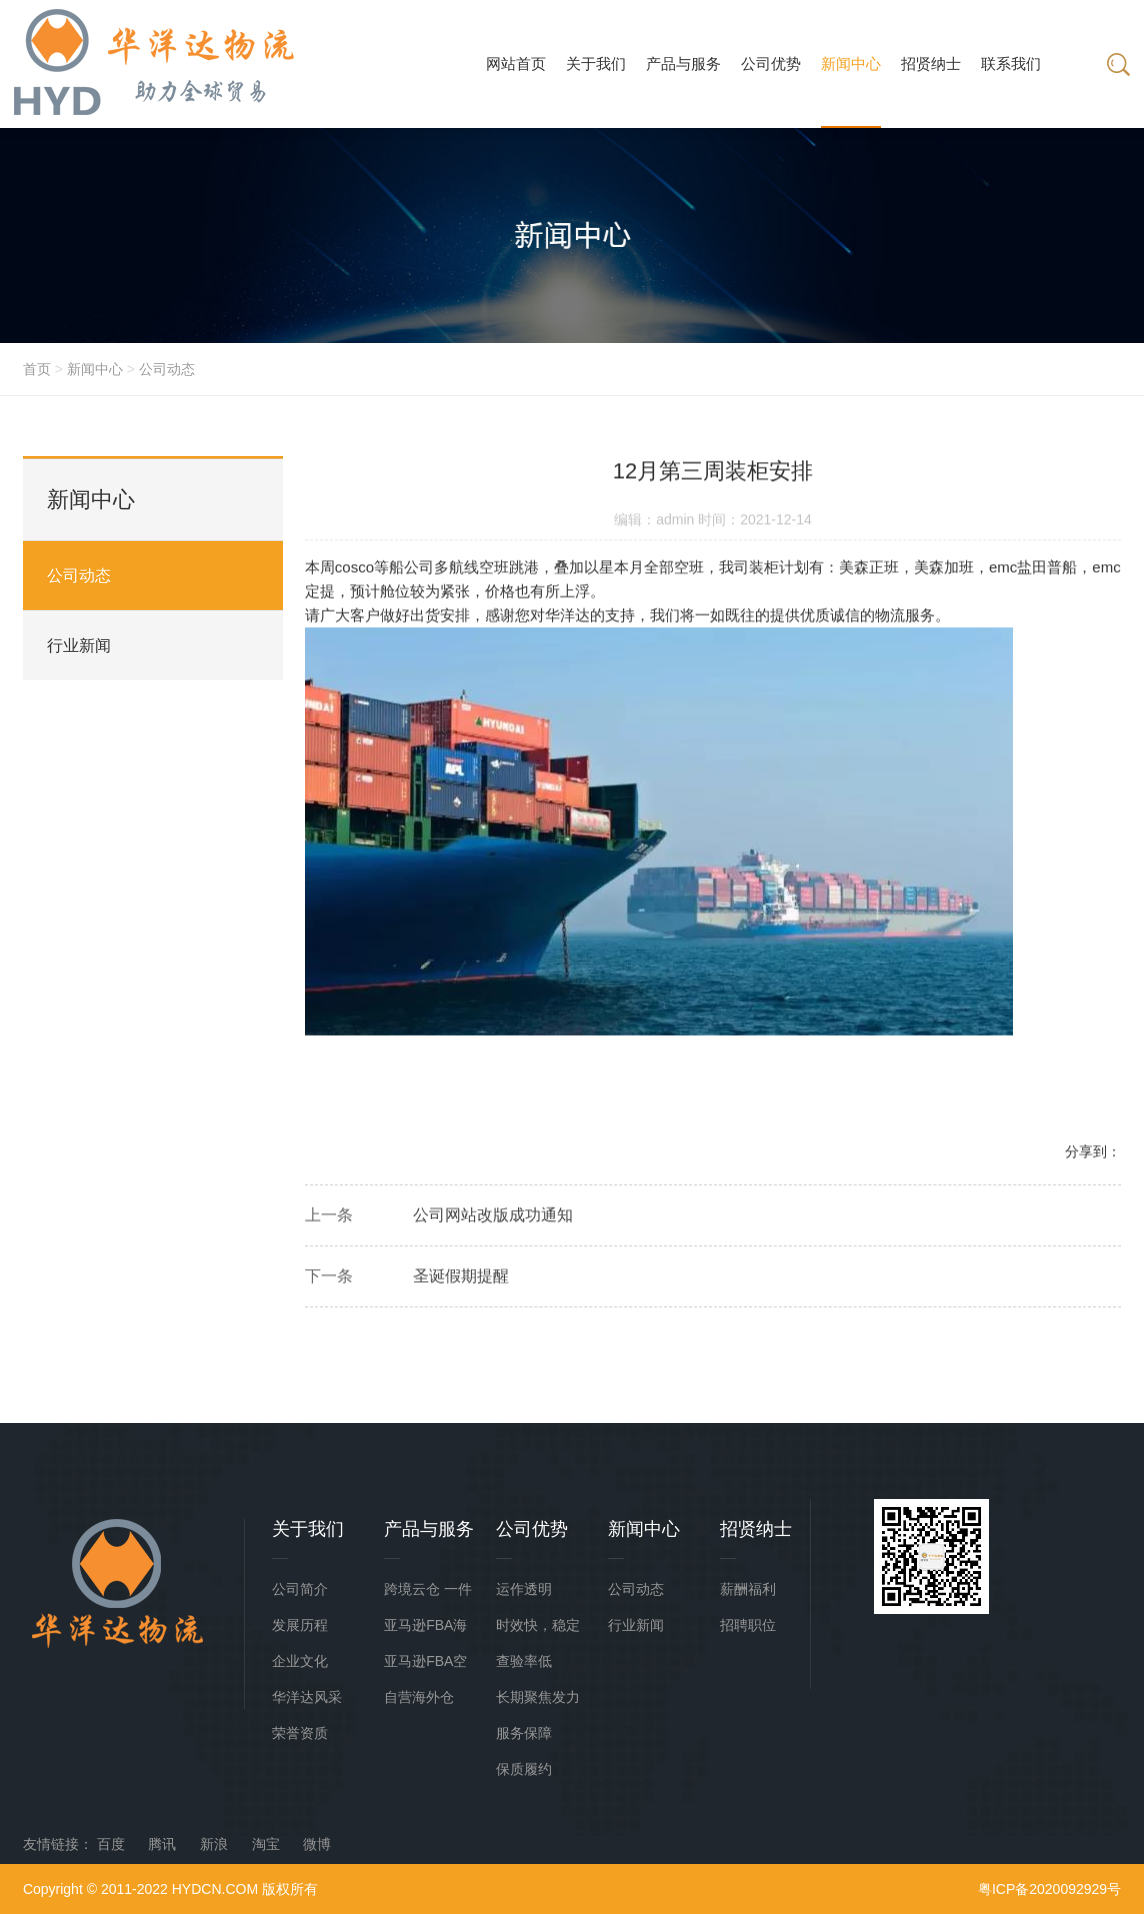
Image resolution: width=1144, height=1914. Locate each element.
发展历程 (300, 1625)
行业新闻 (79, 645)
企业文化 (300, 1661)
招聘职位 (748, 1625)
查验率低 (524, 1661)
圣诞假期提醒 (461, 1279)
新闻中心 (95, 369)
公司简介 (300, 1589)
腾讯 (162, 1844)
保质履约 (524, 1769)
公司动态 (167, 369)
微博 (317, 1844)
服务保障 (524, 1733)
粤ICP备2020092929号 (1049, 1889)
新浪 (214, 1844)
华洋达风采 (307, 1697)
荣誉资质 (300, 1733)
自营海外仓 (419, 1697)
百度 (111, 1844)
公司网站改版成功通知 (493, 1218)
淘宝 (266, 1844)
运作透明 (524, 1589)
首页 (37, 369)
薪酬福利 (748, 1589)
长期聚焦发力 (538, 1697)
